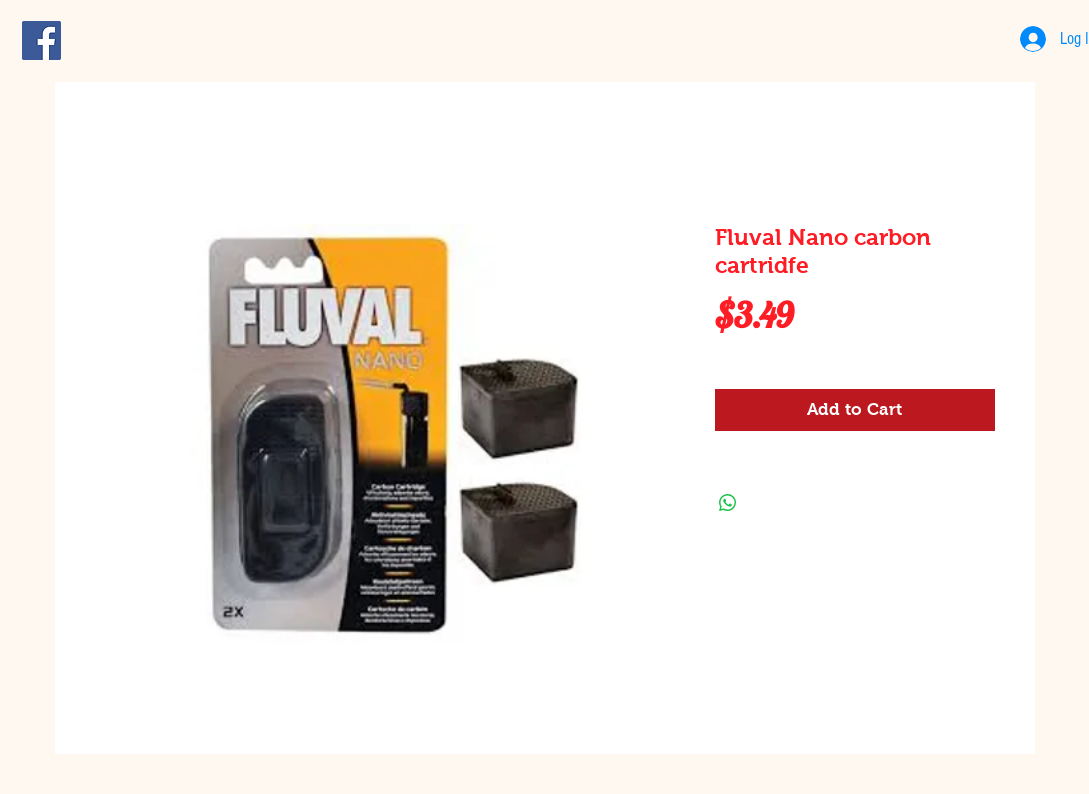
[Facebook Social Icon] (41, 40)
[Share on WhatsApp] (728, 503)
